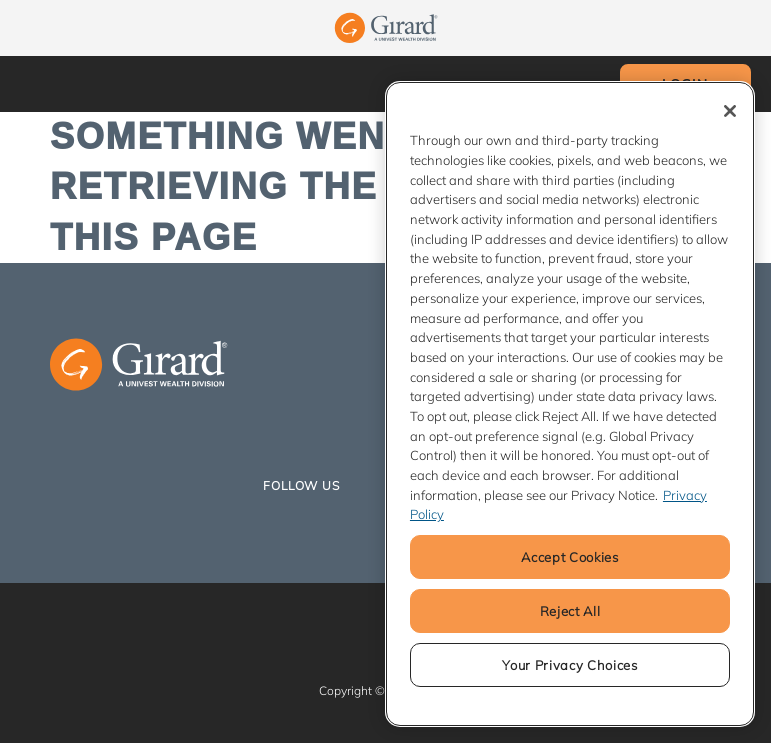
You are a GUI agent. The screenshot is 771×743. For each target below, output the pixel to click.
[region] (570, 404)
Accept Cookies (569, 557)
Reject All (570, 611)
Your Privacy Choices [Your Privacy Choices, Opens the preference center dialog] (569, 665)
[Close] (730, 111)
